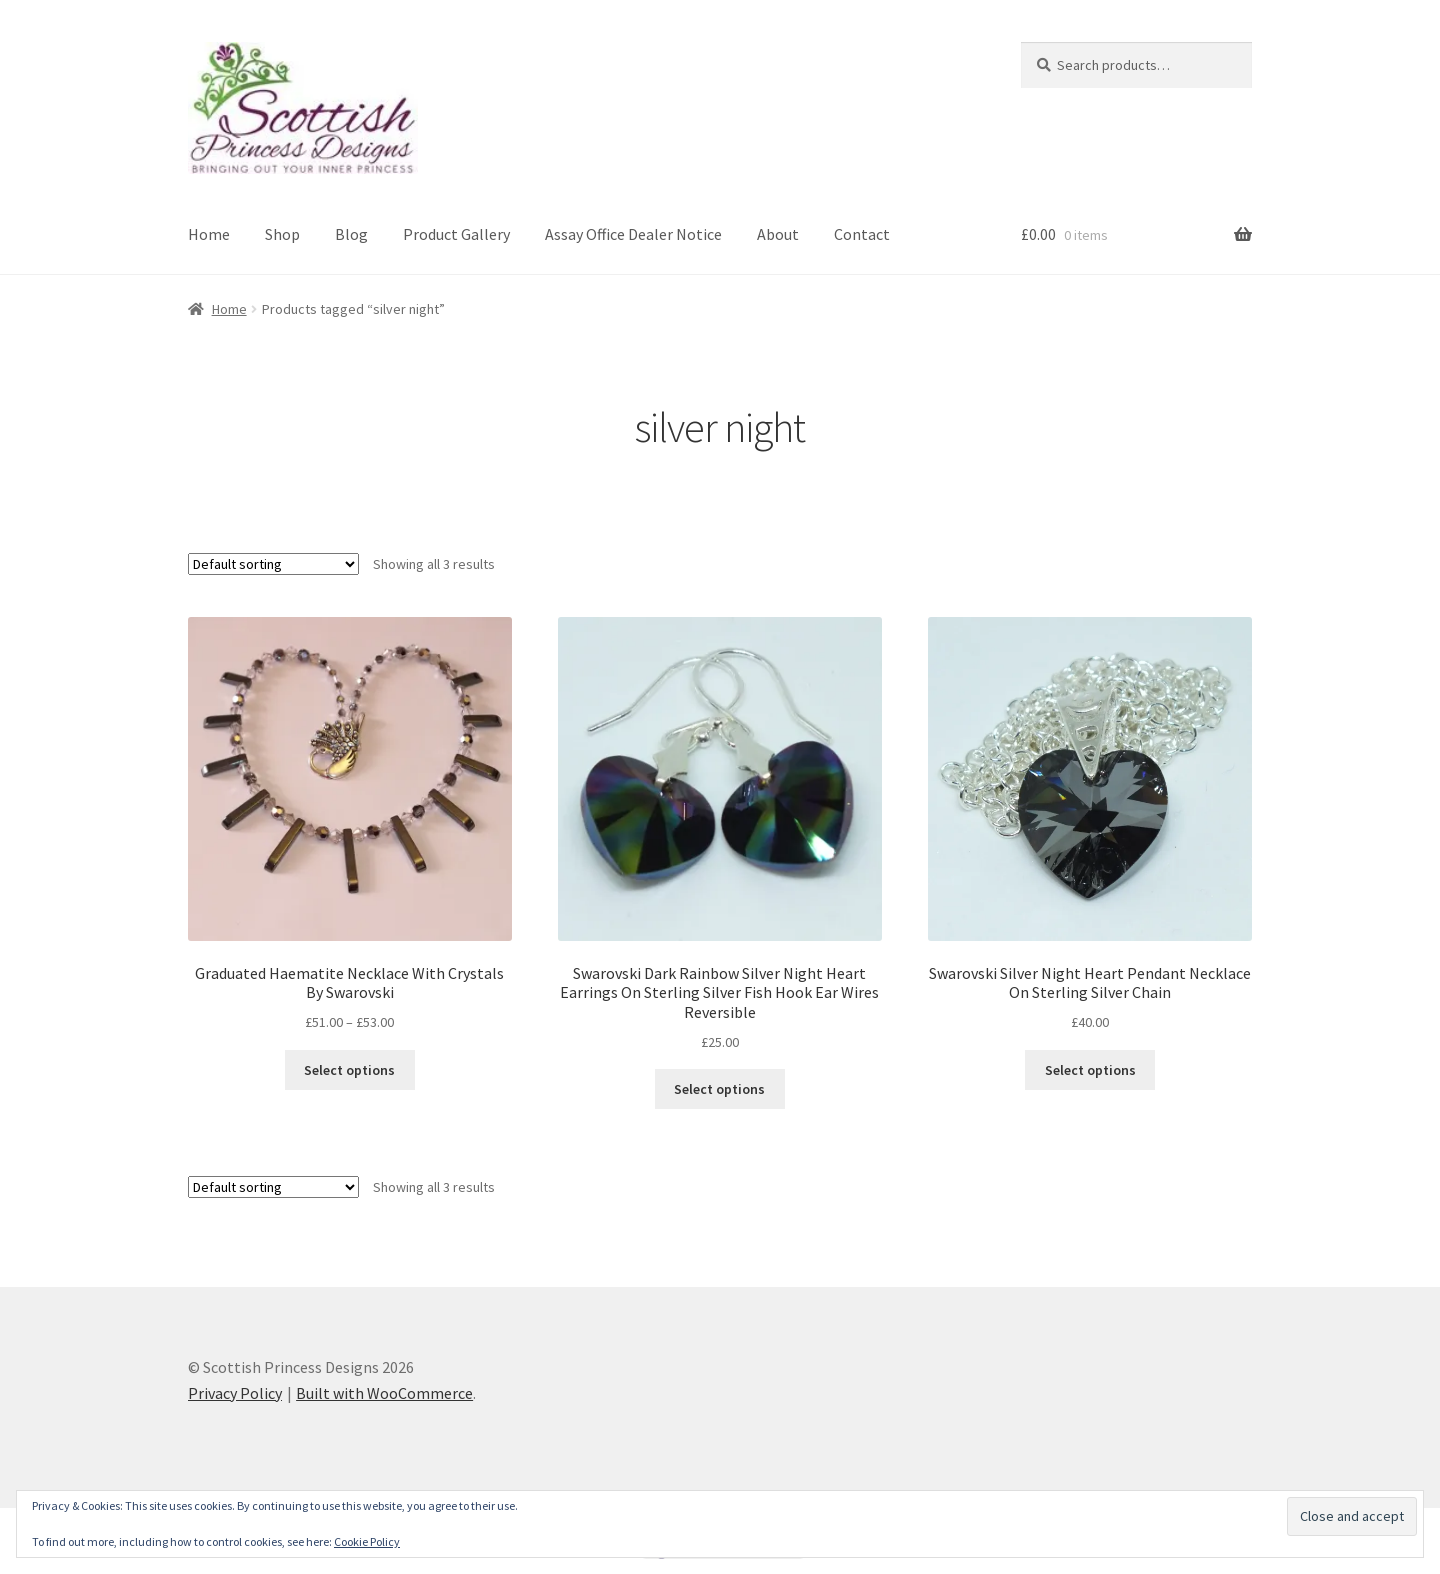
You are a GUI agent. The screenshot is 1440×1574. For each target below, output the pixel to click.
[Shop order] (273, 564)
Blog (351, 234)
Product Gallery (456, 234)
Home (209, 234)
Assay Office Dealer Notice (633, 234)
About (778, 234)
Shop (282, 234)
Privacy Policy (235, 1393)
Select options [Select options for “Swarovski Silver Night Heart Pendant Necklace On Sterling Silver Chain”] (1090, 1070)
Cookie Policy (367, 1541)
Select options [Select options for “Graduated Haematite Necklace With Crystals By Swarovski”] (349, 1070)
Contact (862, 234)
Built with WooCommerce (384, 1393)
